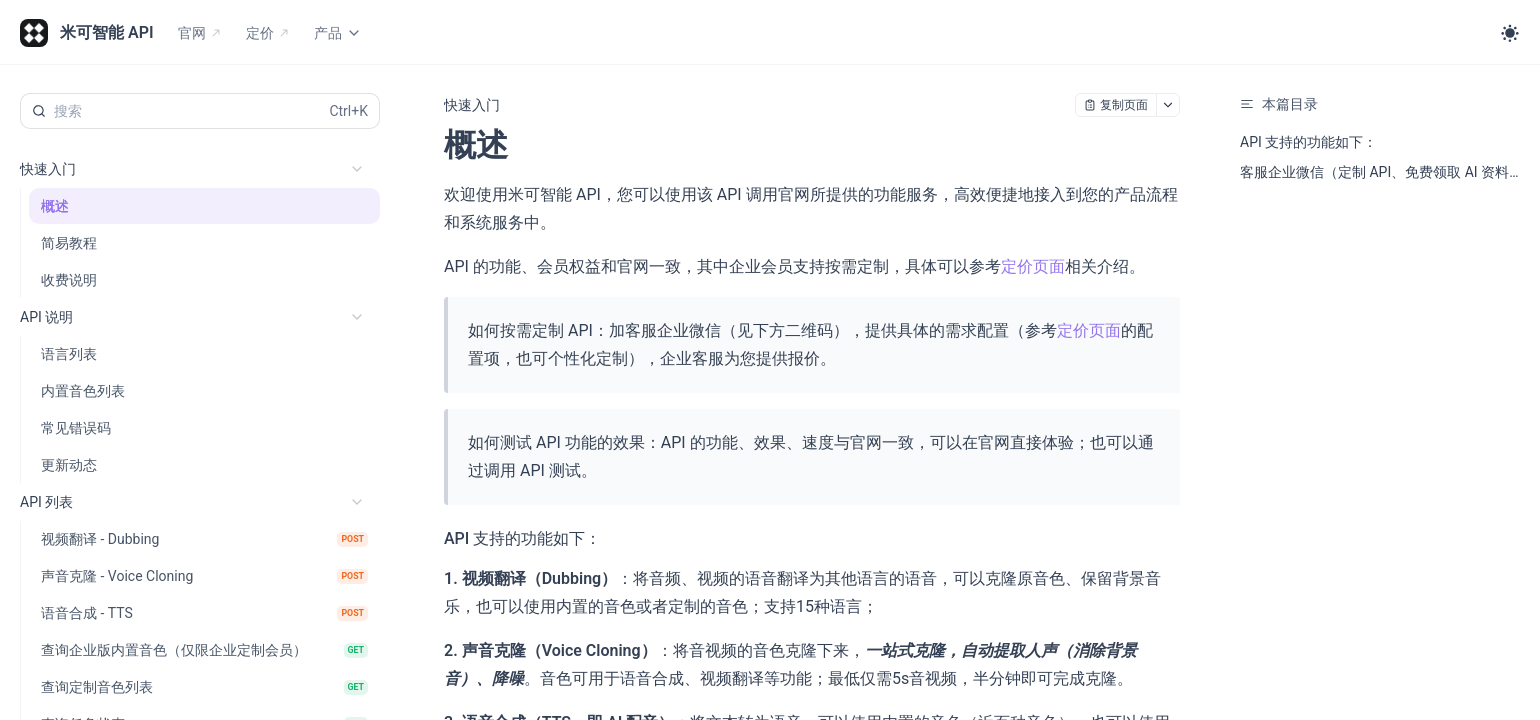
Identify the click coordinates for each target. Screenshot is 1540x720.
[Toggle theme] (1510, 33)
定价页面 (1033, 266)
